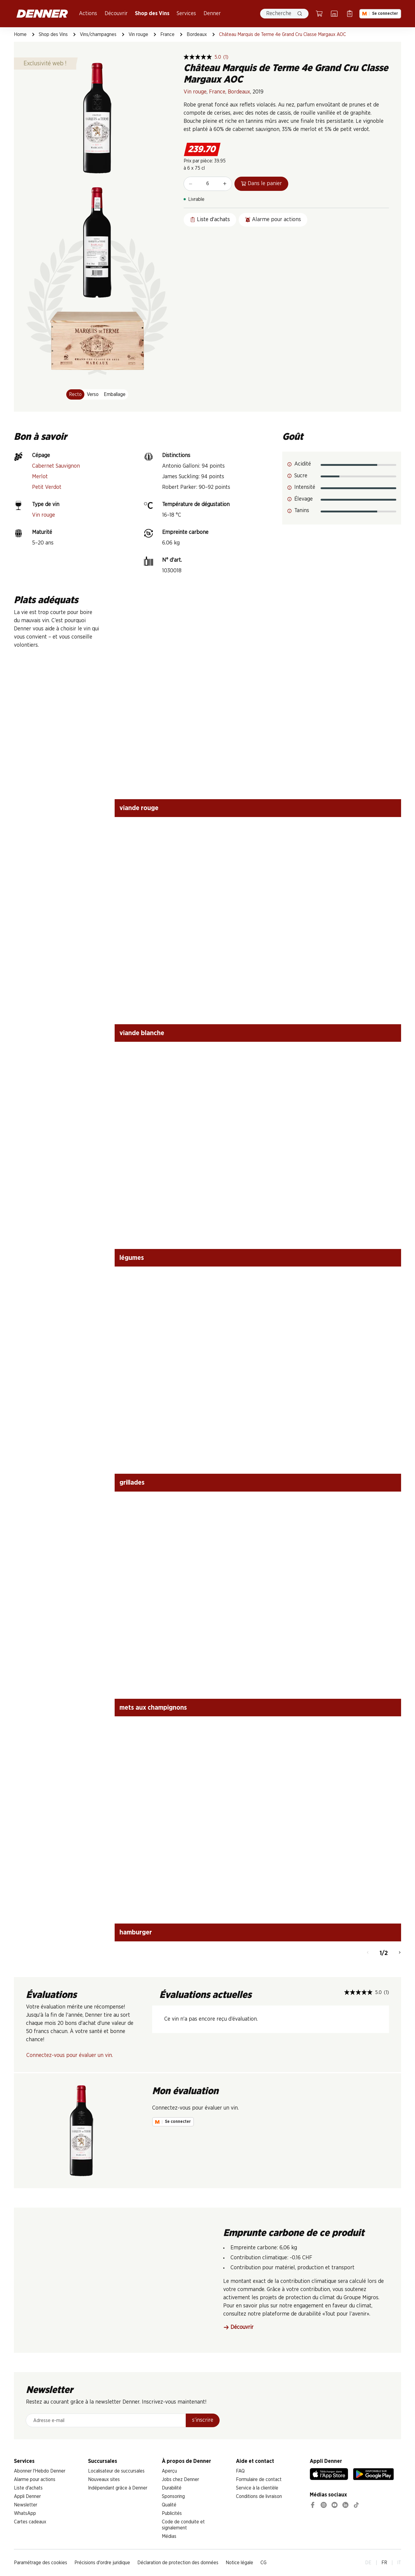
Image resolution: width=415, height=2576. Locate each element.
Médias (169, 2536)
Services (186, 13)
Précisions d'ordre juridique (102, 2562)
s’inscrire (202, 2420)
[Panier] (319, 13)
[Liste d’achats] (350, 13)
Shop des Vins (152, 13)
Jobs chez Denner (180, 2479)
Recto (75, 394)
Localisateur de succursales (116, 2471)
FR (384, 2562)
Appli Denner (27, 2496)
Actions (88, 13)
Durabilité (171, 2488)
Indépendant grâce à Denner (117, 2488)
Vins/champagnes (98, 34)
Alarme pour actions (34, 2479)
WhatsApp (25, 2513)
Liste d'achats (28, 2488)
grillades (132, 1482)
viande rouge (138, 808)
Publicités (172, 2513)
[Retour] (367, 1953)
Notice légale (239, 2562)
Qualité (169, 2504)
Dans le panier (261, 184)
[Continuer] (399, 1953)
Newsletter (25, 2504)
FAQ (240, 2471)
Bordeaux (197, 34)
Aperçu (169, 2471)
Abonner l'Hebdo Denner (39, 2471)
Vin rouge (138, 34)
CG (263, 2562)
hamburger (135, 1932)
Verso (93, 394)
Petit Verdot (46, 487)
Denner (212, 13)
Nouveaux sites (104, 2479)
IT (399, 2562)
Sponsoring (173, 2496)
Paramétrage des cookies (40, 2562)
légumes (131, 1257)
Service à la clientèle (257, 2488)
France (167, 34)
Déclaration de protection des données (177, 2562)
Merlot (40, 476)
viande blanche (141, 1033)
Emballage (115, 394)
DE (368, 2562)
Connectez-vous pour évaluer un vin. (69, 2055)
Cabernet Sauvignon (56, 466)
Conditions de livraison (259, 2496)
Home (20, 34)
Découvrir (116, 13)
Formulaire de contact (259, 2479)
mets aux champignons (153, 1707)
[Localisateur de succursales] (334, 13)
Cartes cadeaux (30, 2521)
